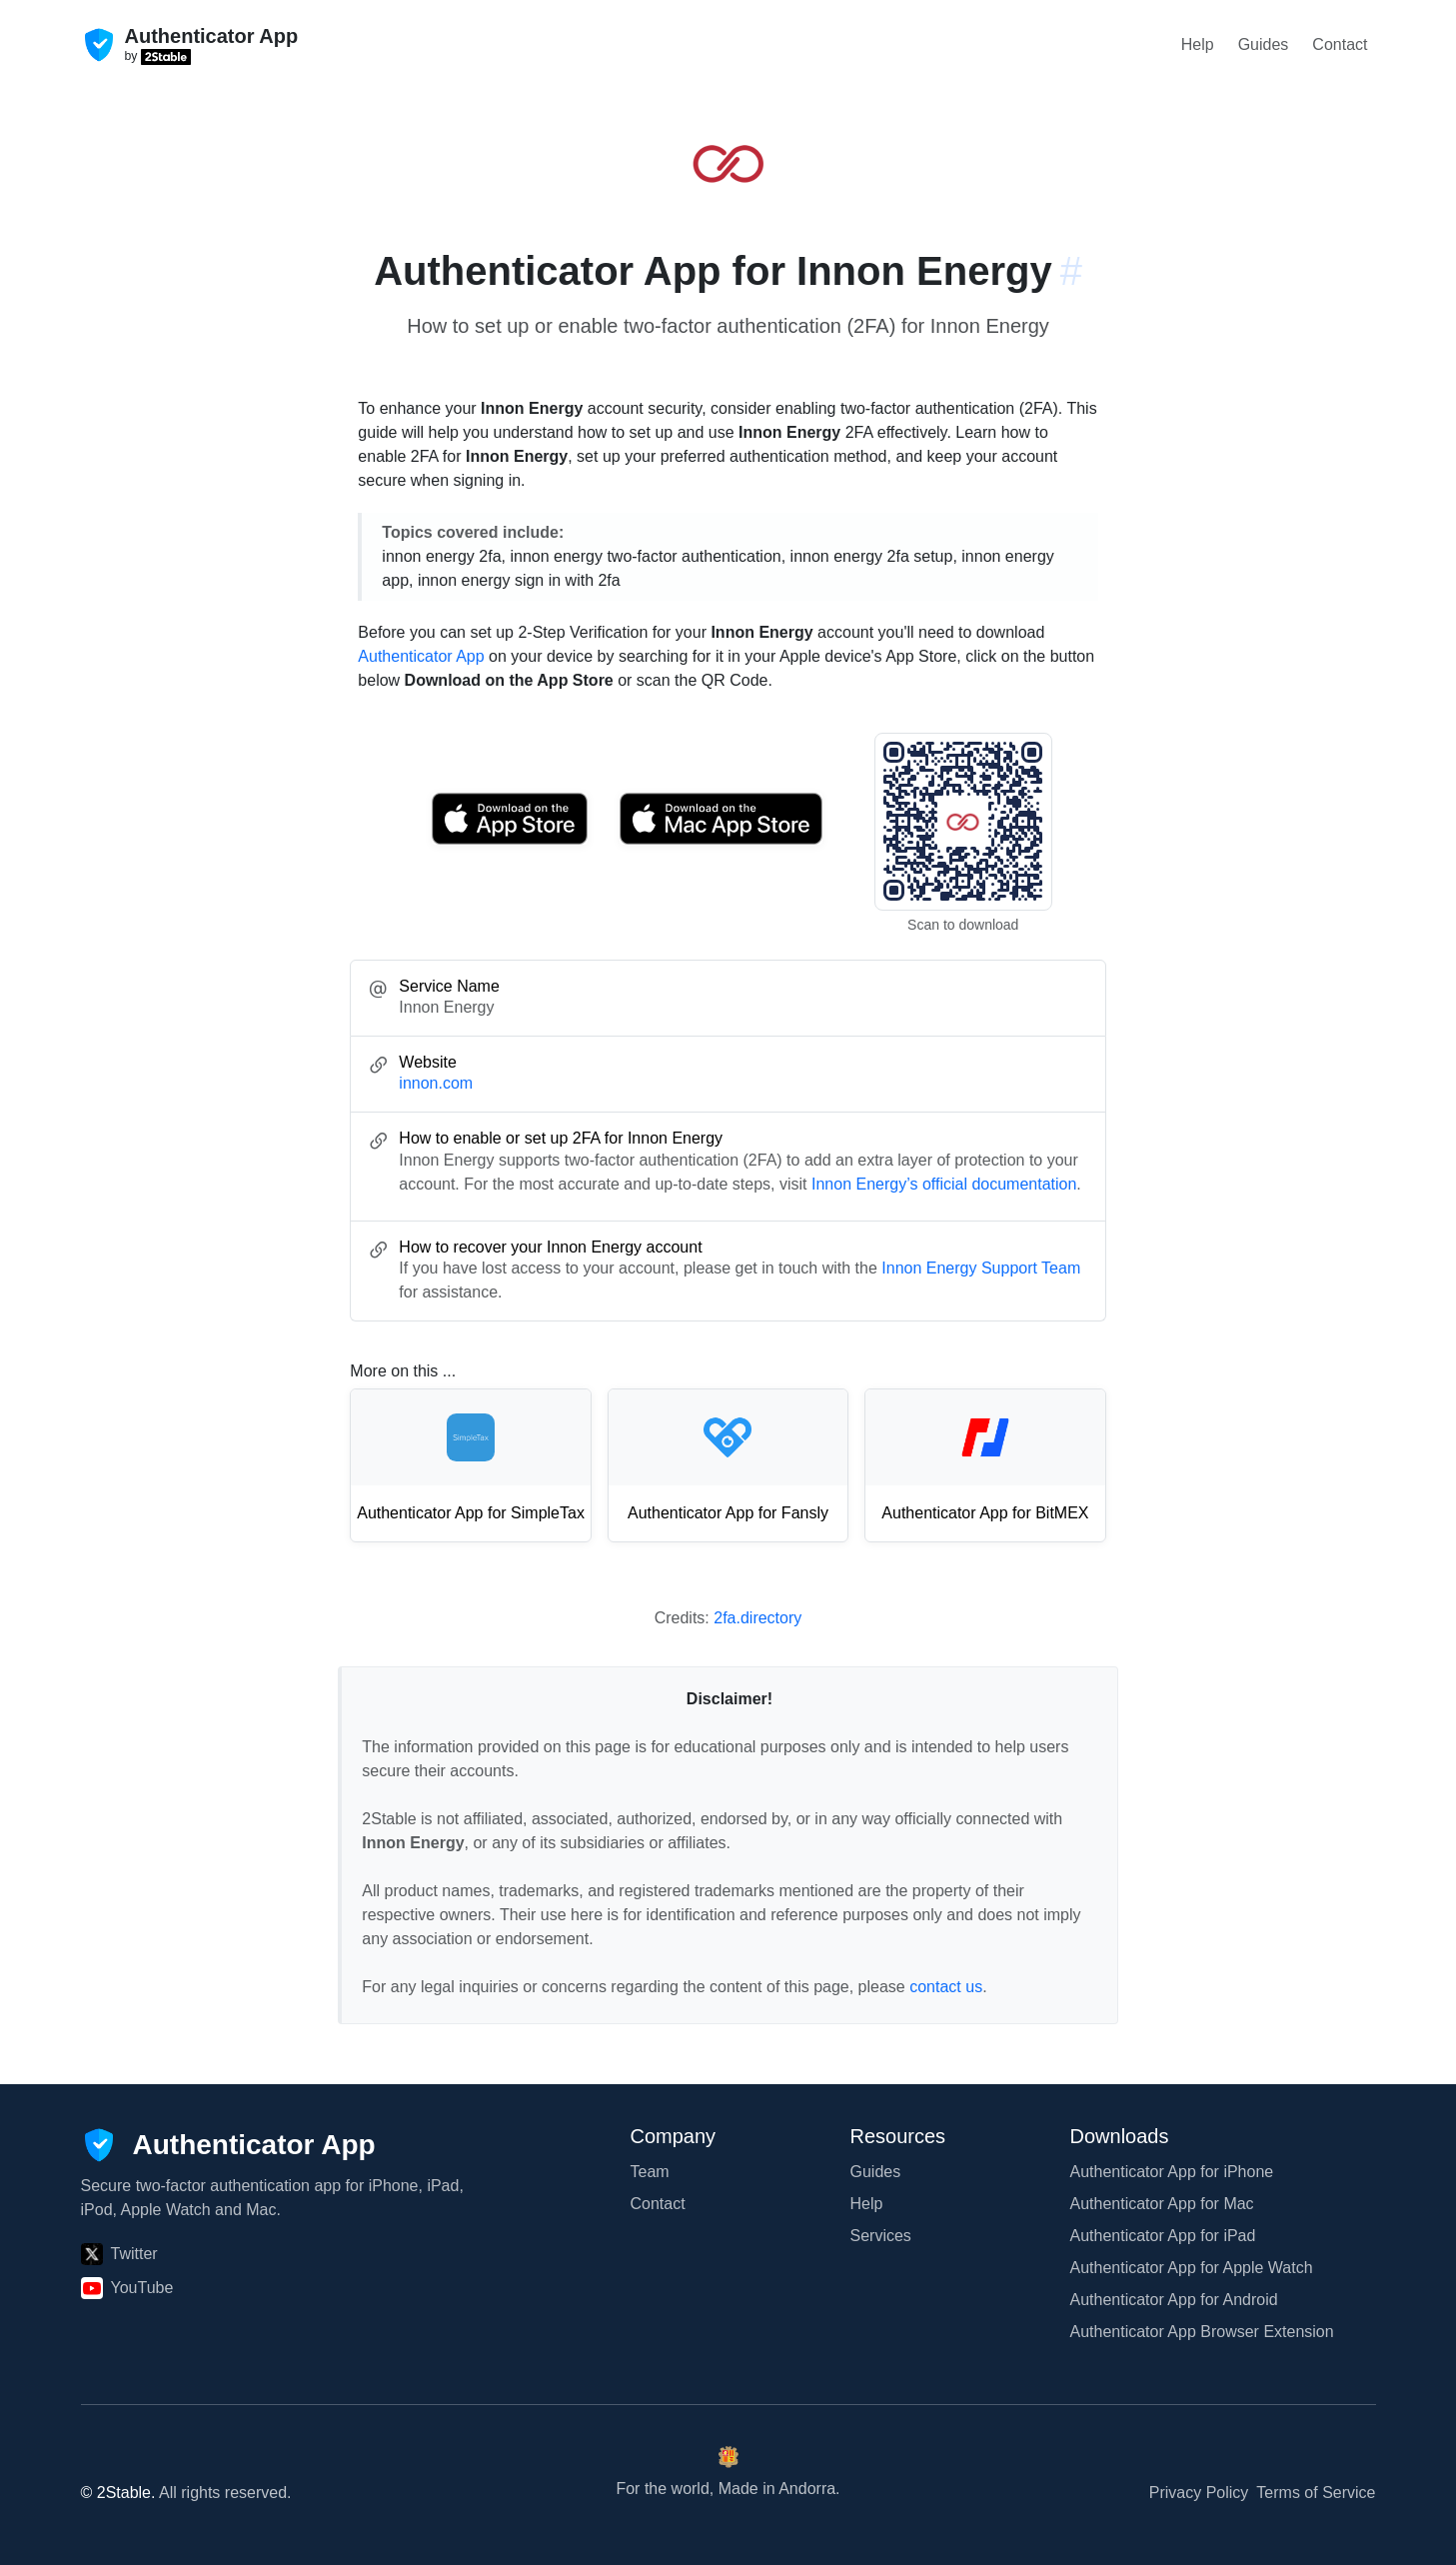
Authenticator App (421, 656)
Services (880, 2235)
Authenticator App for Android (1174, 2299)
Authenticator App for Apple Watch (1191, 2267)
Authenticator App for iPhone (1172, 2171)
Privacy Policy (1199, 2492)
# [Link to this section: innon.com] (1071, 271)
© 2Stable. (118, 2492)
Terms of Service (1315, 2492)
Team (650, 2171)
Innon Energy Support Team (980, 1268)
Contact (1339, 44)
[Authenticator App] (228, 2145)
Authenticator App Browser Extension (1202, 2331)
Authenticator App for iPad (1163, 2235)
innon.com (436, 1083)
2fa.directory (757, 1617)
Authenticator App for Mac (1162, 2203)
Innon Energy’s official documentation (943, 1184)
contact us (945, 1986)
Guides (1263, 44)
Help (1197, 44)
